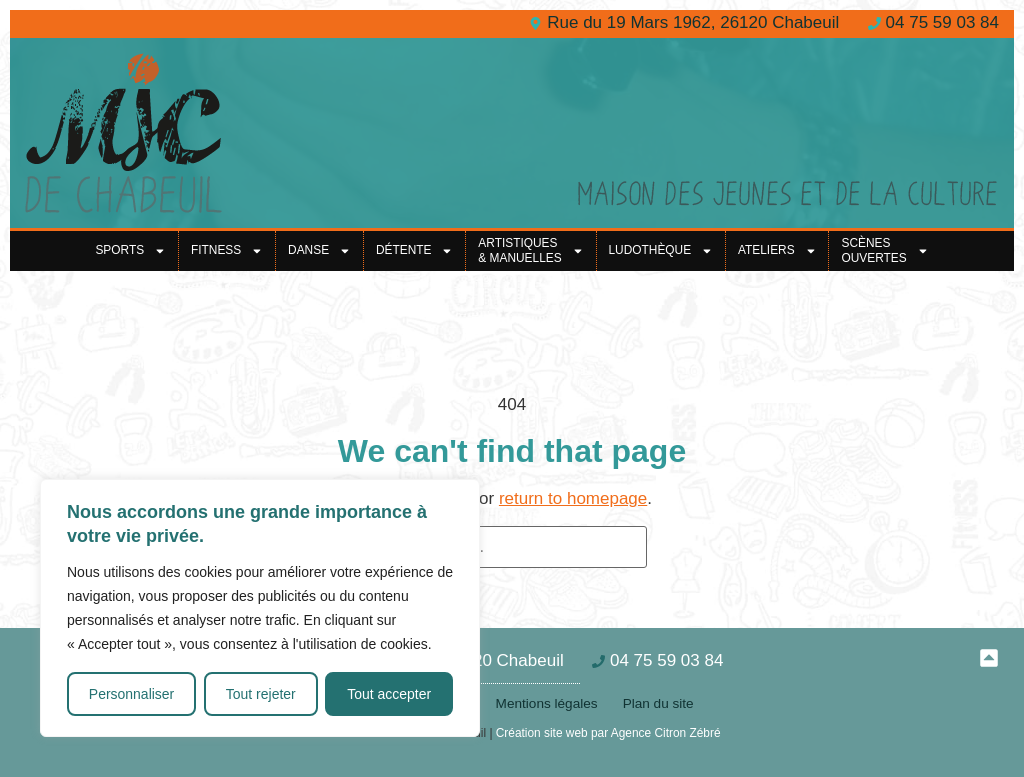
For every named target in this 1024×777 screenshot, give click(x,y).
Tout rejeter (261, 694)
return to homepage (573, 498)
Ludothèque (661, 251)
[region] (260, 608)
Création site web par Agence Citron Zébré (608, 733)
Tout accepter (389, 694)
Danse (319, 251)
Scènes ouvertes (884, 251)
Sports (130, 251)
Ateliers (777, 251)
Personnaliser (132, 694)
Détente (414, 251)
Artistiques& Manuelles (530, 251)
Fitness (227, 251)
